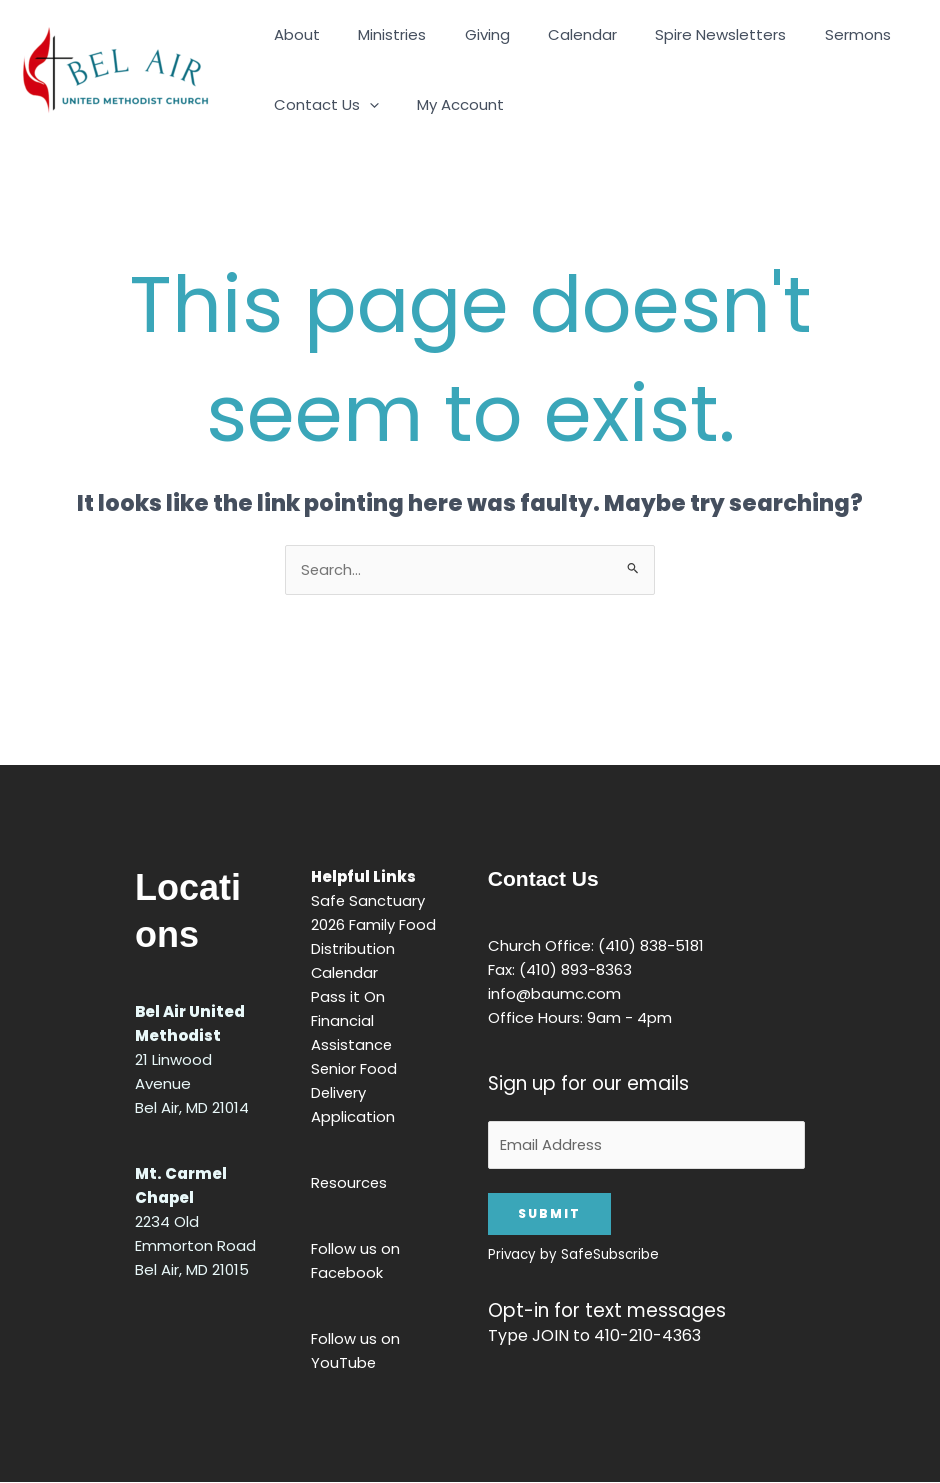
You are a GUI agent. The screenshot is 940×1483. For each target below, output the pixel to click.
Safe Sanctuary (368, 900)
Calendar (553, 34)
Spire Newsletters (683, 34)
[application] (365, 105)
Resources (350, 1182)
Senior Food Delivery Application (354, 1092)
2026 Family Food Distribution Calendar (373, 948)
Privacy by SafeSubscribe (573, 1255)
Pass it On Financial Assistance (352, 1020)
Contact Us (322, 105)
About (293, 34)
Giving (466, 34)
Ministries (380, 34)
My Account (448, 104)
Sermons (812, 34)
